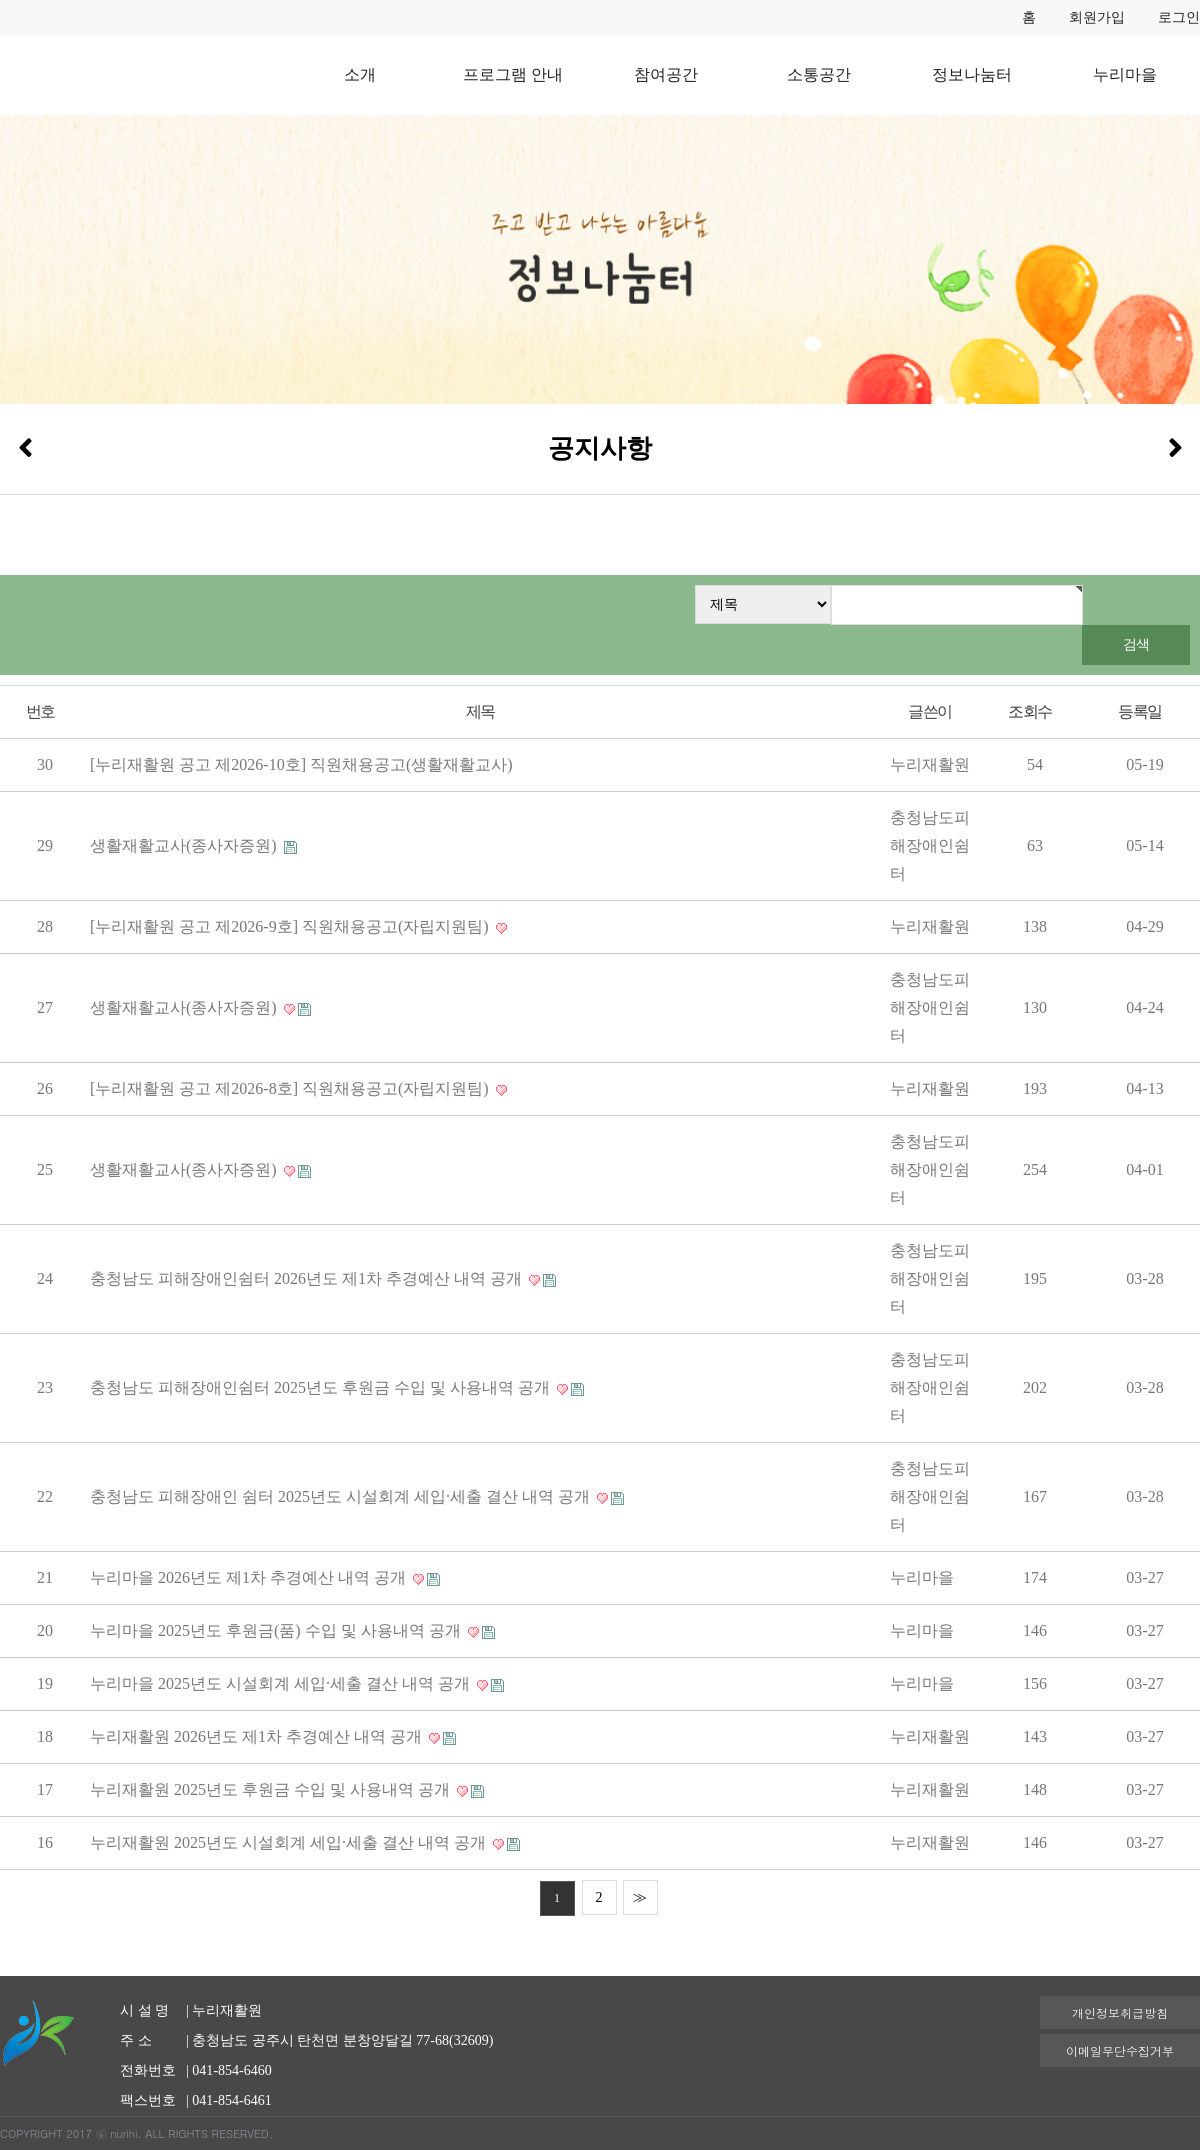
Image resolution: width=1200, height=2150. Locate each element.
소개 (360, 74)
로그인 (1179, 17)
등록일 (1139, 711)
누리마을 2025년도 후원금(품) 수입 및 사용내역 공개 (277, 1630)
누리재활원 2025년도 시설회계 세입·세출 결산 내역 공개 (290, 1842)
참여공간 (666, 74)
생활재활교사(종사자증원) (185, 845)
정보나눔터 (972, 74)
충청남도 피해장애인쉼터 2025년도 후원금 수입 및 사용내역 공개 (322, 1387)
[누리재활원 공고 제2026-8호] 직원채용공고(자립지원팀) (291, 1088)
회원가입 (1097, 17)
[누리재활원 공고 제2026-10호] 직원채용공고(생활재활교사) (301, 764)
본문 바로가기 (0, 0)
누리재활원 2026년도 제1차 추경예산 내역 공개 (258, 1736)
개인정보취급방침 (1120, 2012)
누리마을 (1125, 74)
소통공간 (819, 74)
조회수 (1029, 711)
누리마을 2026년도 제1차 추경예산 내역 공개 (250, 1577)
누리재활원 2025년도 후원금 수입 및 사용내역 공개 (272, 1789)
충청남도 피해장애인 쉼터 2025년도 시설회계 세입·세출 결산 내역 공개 (342, 1496)
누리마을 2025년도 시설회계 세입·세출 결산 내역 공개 (282, 1683)
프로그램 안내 (513, 74)
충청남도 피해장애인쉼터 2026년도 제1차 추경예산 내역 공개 (308, 1278)
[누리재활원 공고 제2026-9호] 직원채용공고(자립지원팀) (291, 926)
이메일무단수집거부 (1120, 2050)
